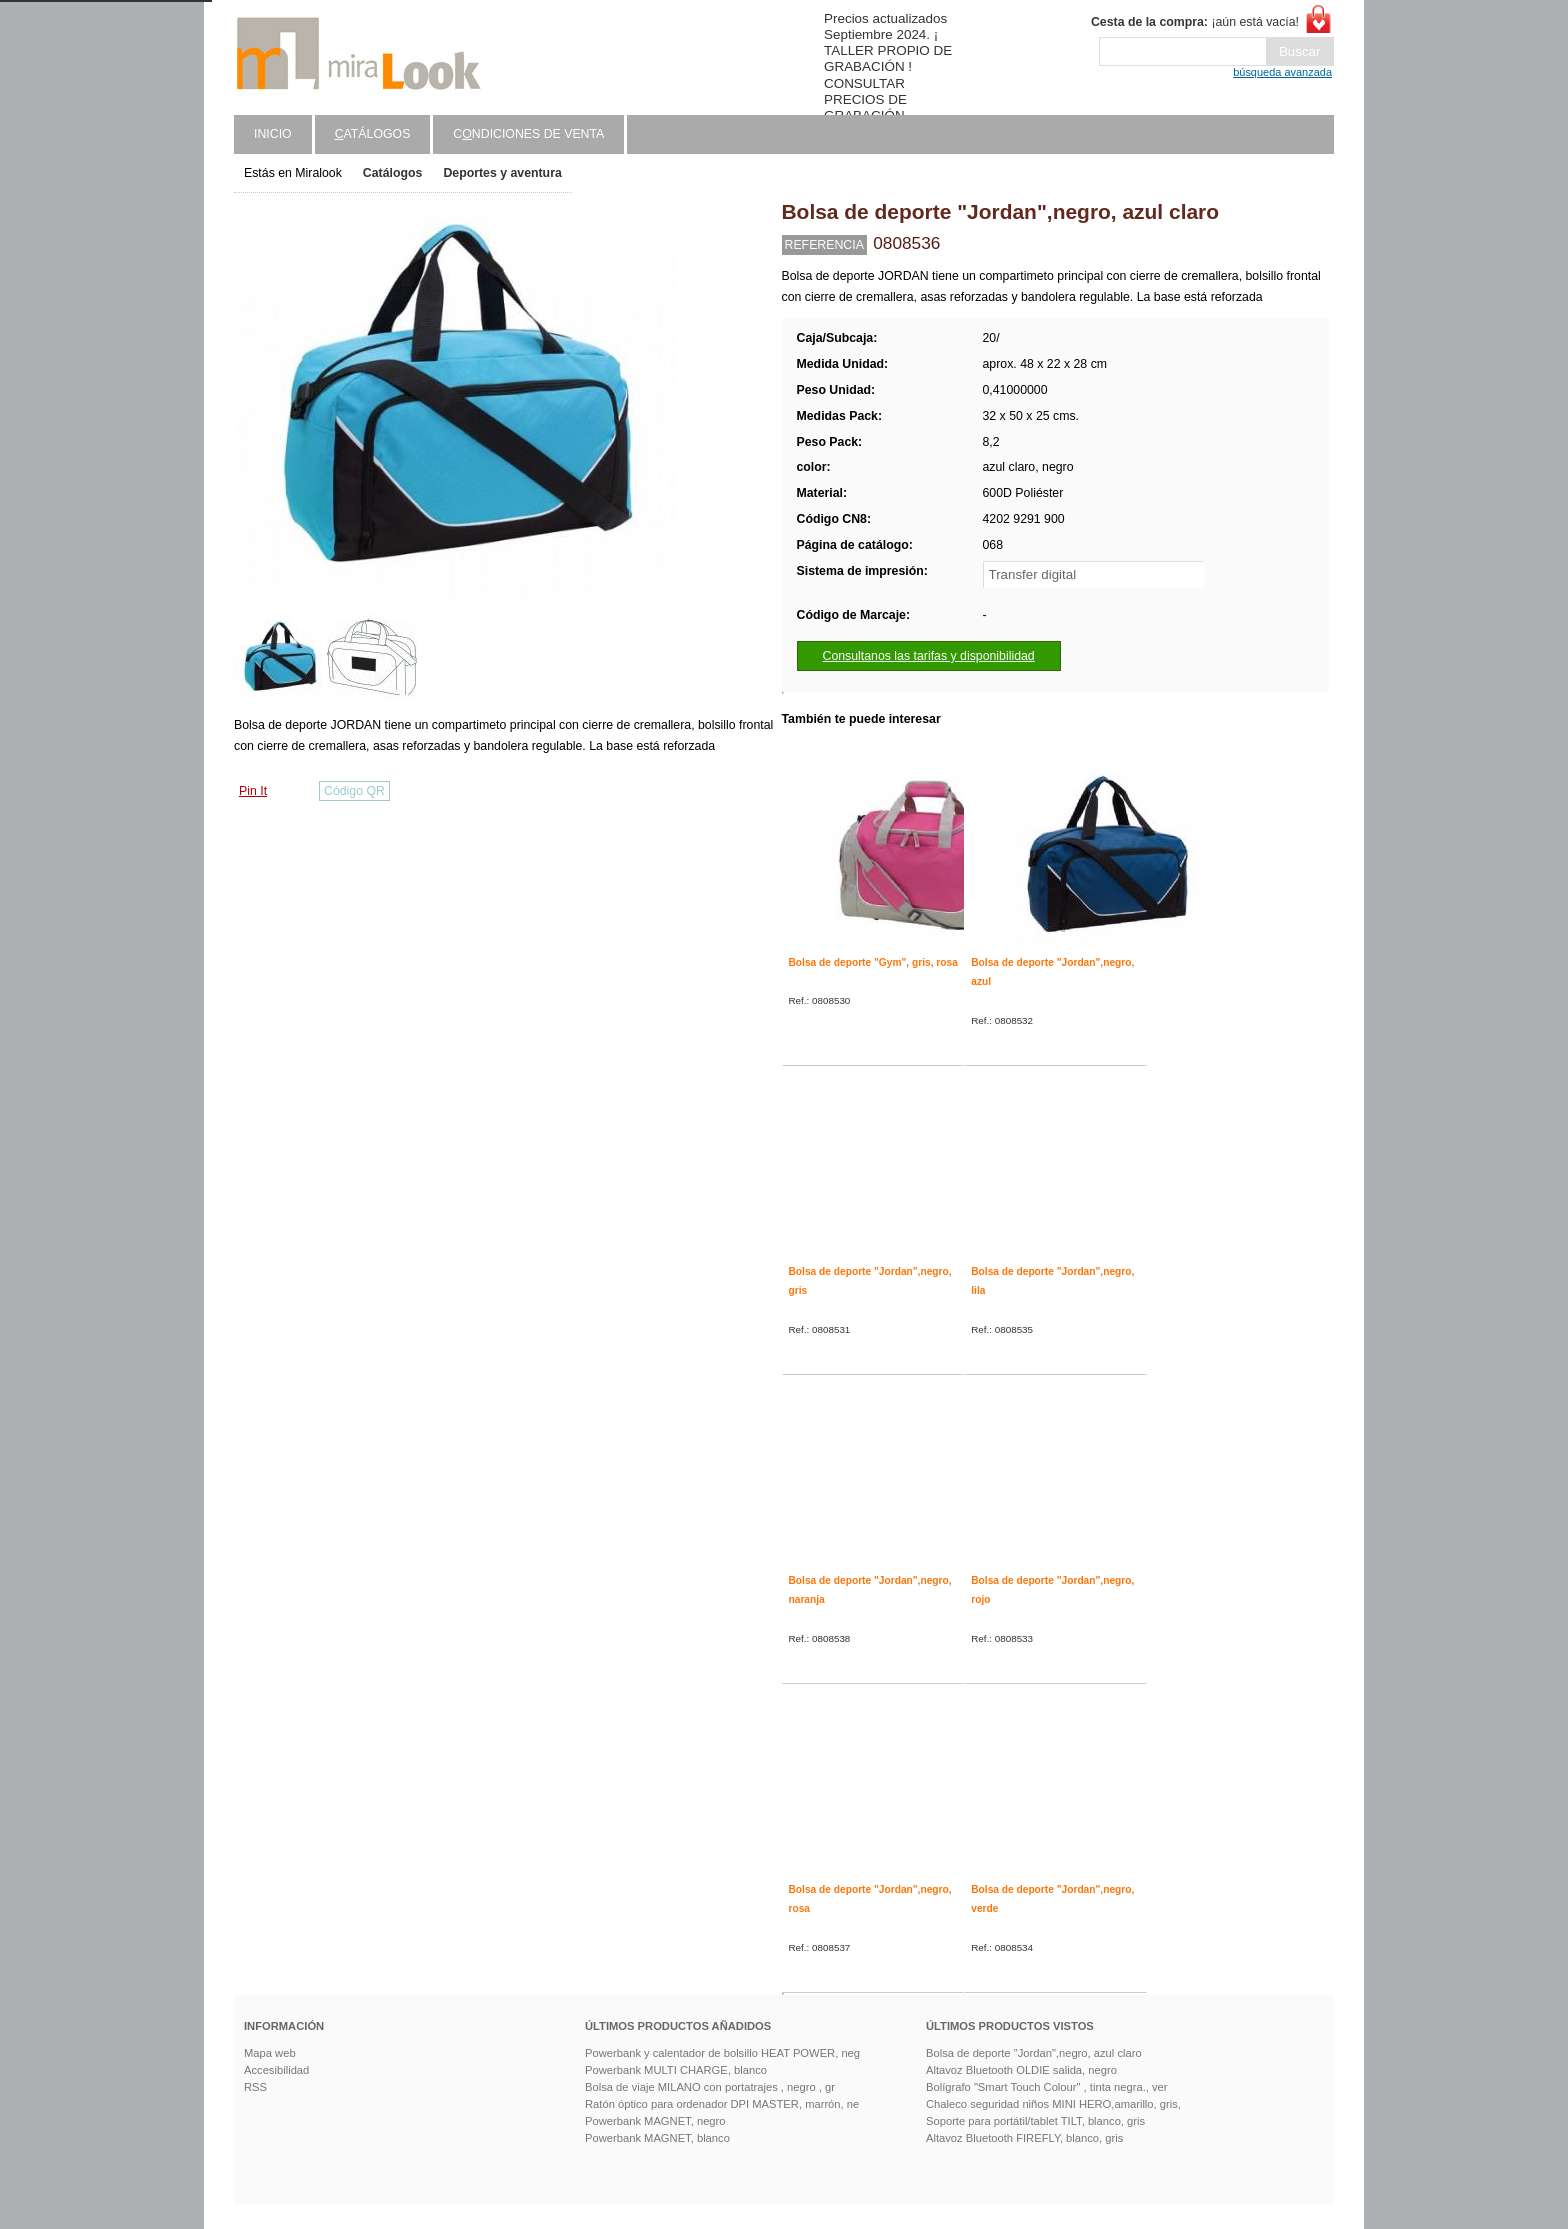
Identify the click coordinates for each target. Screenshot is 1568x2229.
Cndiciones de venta (528, 134)
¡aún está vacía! (1195, 22)
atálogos (373, 134)
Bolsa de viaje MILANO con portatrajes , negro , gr (710, 2087)
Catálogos (393, 173)
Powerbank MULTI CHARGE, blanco (676, 2070)
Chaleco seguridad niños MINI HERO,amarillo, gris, (1053, 2104)
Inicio (273, 134)
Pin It (253, 791)
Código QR (354, 791)
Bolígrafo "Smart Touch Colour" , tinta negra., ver (1047, 2087)
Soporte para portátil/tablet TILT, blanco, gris (1035, 2121)
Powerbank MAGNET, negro (655, 2121)
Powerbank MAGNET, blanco (657, 2138)
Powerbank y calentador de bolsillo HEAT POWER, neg (722, 2053)
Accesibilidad (276, 2070)
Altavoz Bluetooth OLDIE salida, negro (1021, 2070)
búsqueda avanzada (1282, 72)
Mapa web (270, 2053)
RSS (255, 2087)
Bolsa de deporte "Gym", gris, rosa (873, 962)
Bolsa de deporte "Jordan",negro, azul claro (1034, 2053)
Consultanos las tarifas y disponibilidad (929, 656)
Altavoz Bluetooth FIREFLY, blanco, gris (1024, 2138)
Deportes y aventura (502, 173)
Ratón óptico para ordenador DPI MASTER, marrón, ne (722, 2104)
